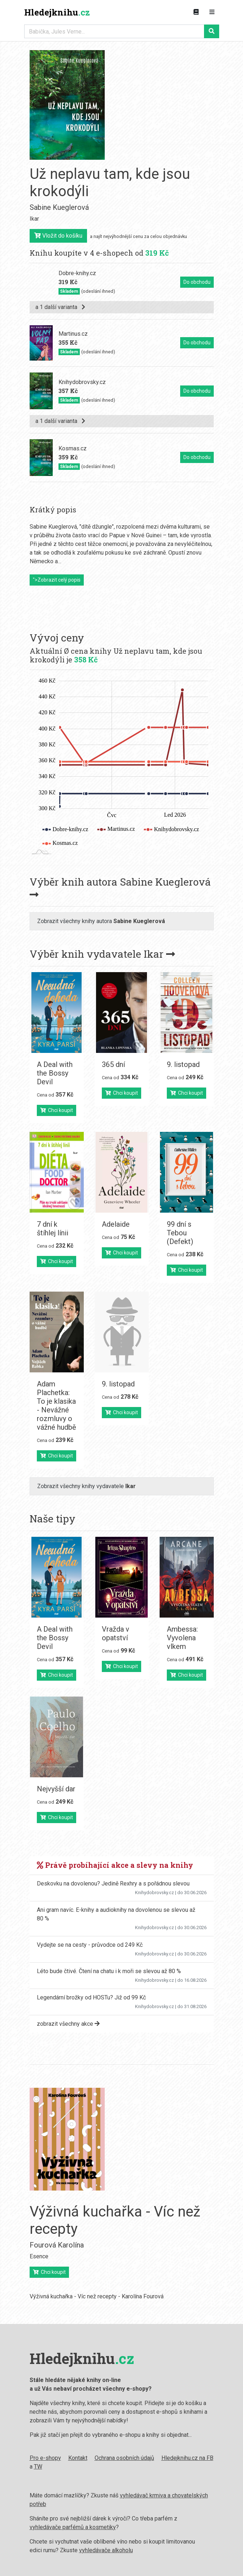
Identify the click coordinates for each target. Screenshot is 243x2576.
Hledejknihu (57, 12)
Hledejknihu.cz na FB (187, 2457)
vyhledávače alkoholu (106, 2550)
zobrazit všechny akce (68, 2023)
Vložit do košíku (58, 235)
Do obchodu (197, 282)
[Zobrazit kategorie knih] (196, 12)
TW (38, 2466)
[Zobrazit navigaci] (212, 12)
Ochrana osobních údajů (124, 2457)
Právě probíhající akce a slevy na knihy (115, 1865)
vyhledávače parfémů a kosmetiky (73, 2527)
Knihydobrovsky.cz (154, 1892)
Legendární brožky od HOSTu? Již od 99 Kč (91, 1997)
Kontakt (77, 2457)
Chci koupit (56, 1110)
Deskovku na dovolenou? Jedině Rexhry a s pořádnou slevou (113, 1883)
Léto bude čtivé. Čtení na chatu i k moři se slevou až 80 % (109, 1971)
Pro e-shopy (45, 2457)
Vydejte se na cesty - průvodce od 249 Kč (90, 1944)
